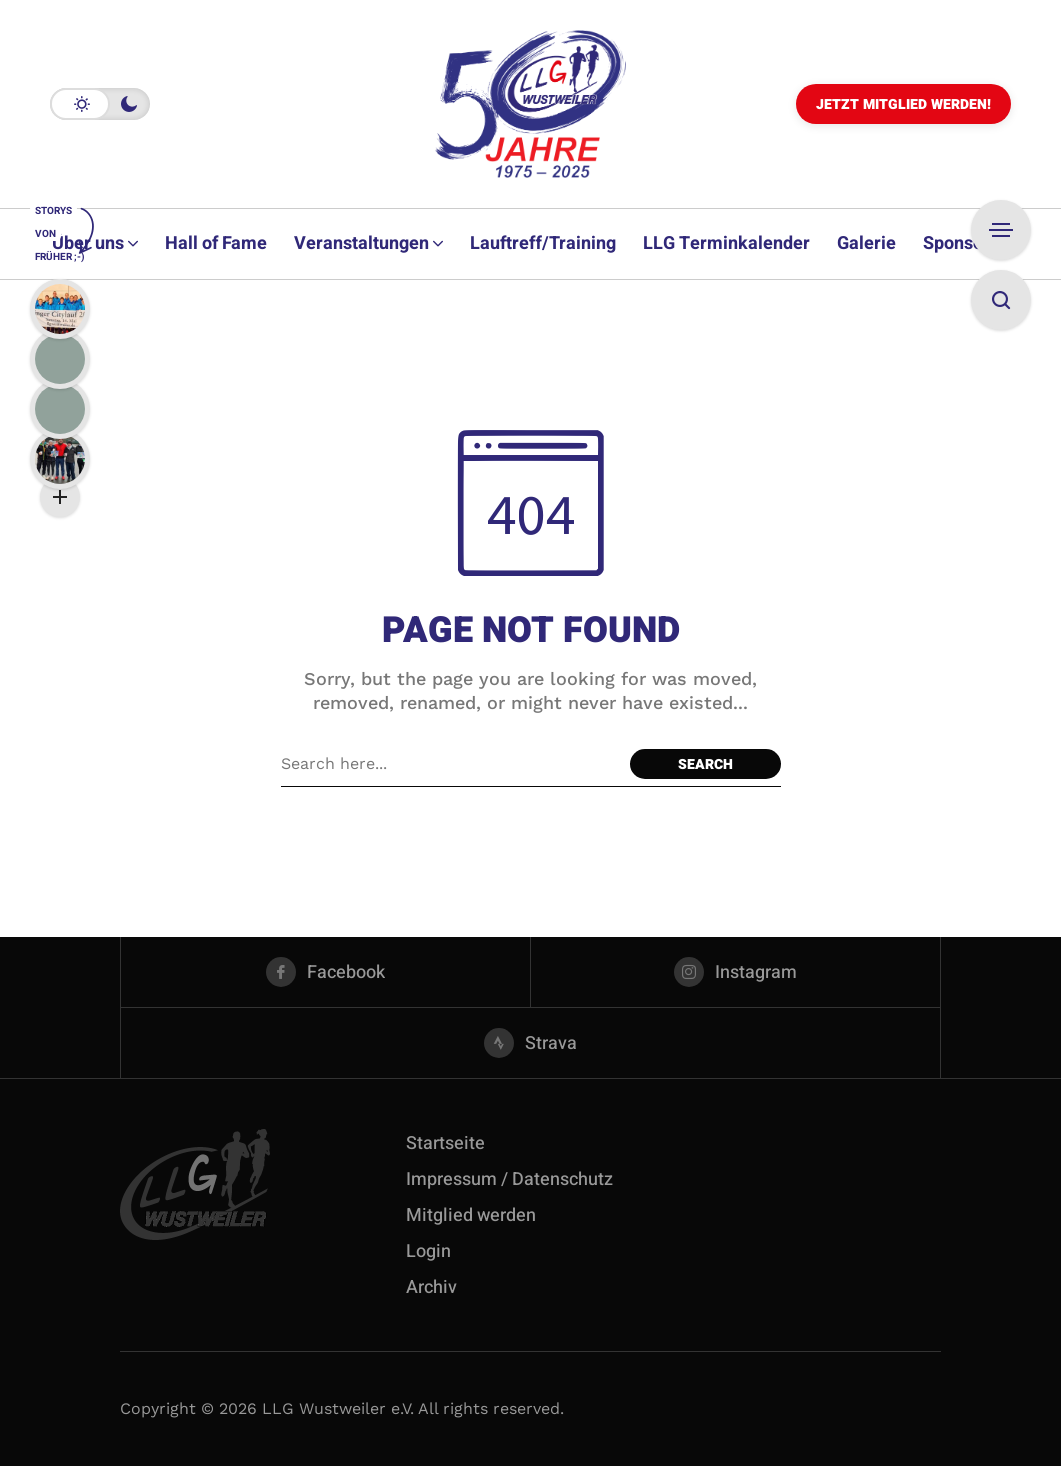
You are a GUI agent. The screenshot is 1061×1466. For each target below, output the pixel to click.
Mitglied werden (471, 1215)
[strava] (530, 1043)
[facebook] (325, 972)
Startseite (445, 1143)
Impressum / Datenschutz (509, 1179)
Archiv (431, 1287)
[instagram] (735, 972)
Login (428, 1251)
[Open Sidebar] (1001, 230)
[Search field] (450, 764)
